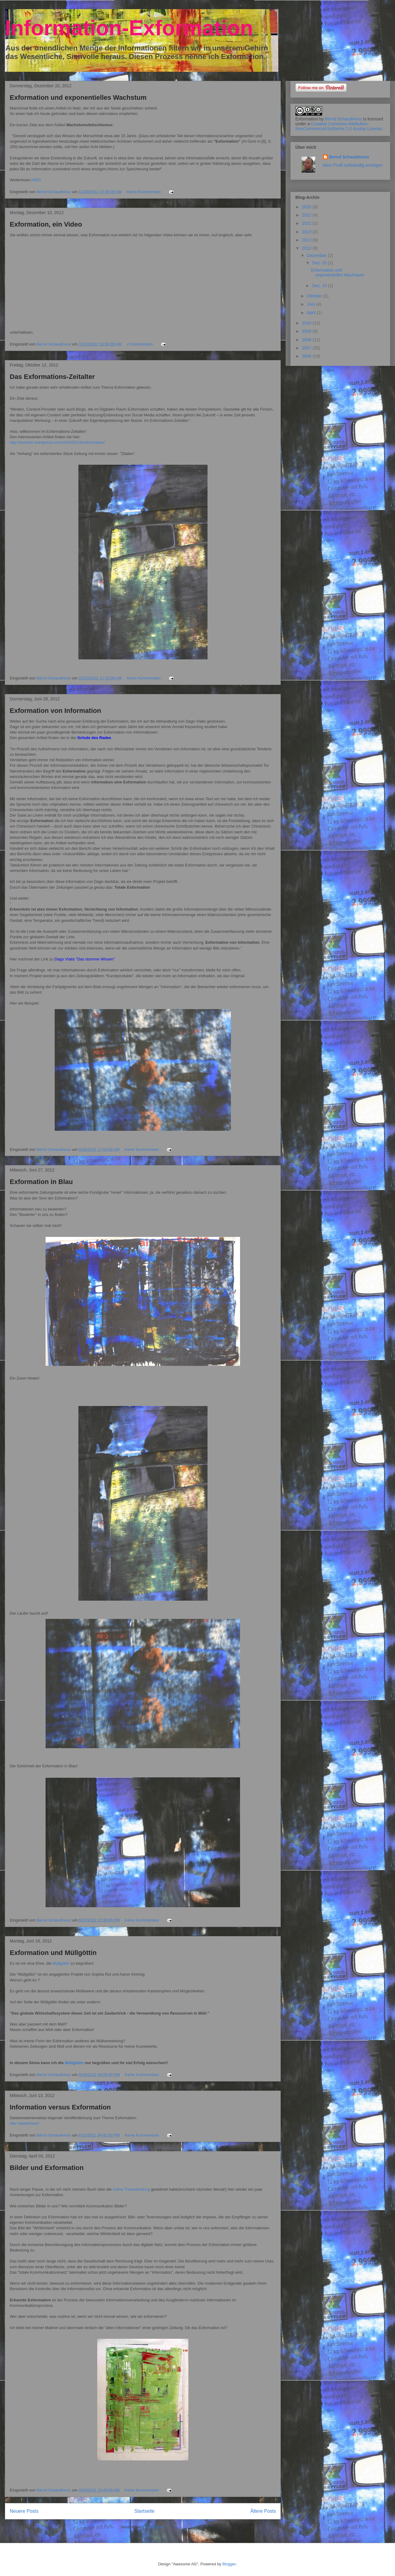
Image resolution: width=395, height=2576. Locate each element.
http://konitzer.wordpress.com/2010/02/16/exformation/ (58, 442)
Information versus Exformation (60, 2107)
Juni (311, 304)
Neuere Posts (24, 2511)
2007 (307, 347)
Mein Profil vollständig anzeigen (353, 165)
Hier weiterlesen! (24, 2123)
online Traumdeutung (131, 2189)
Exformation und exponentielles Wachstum (78, 97)
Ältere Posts (263, 2511)
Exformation (306, 118)
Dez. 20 (320, 262)
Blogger (229, 2564)
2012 (307, 248)
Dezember (317, 255)
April (312, 312)
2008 (307, 339)
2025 (307, 206)
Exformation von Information (55, 710)
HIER (36, 180)
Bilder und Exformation (47, 2168)
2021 (307, 223)
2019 (307, 231)
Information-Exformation (129, 28)
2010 (307, 323)
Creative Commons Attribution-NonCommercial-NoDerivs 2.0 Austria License (338, 126)
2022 (307, 215)
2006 (307, 356)
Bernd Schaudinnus (343, 118)
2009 (307, 331)
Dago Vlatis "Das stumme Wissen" (84, 959)
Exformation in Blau (41, 1182)
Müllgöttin (61, 1963)
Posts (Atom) (153, 2527)
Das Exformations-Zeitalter (52, 376)
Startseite (144, 2511)
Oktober (315, 295)
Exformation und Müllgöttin (53, 1952)
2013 (307, 240)
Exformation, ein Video (46, 224)
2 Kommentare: (141, 344)
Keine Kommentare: (145, 191)
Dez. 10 (320, 285)
